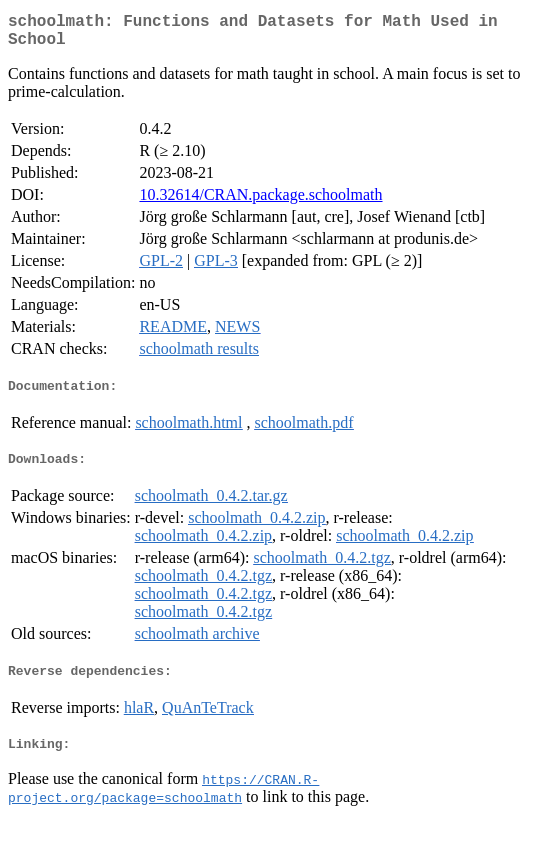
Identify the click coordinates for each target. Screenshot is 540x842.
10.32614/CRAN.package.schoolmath (260, 202)
